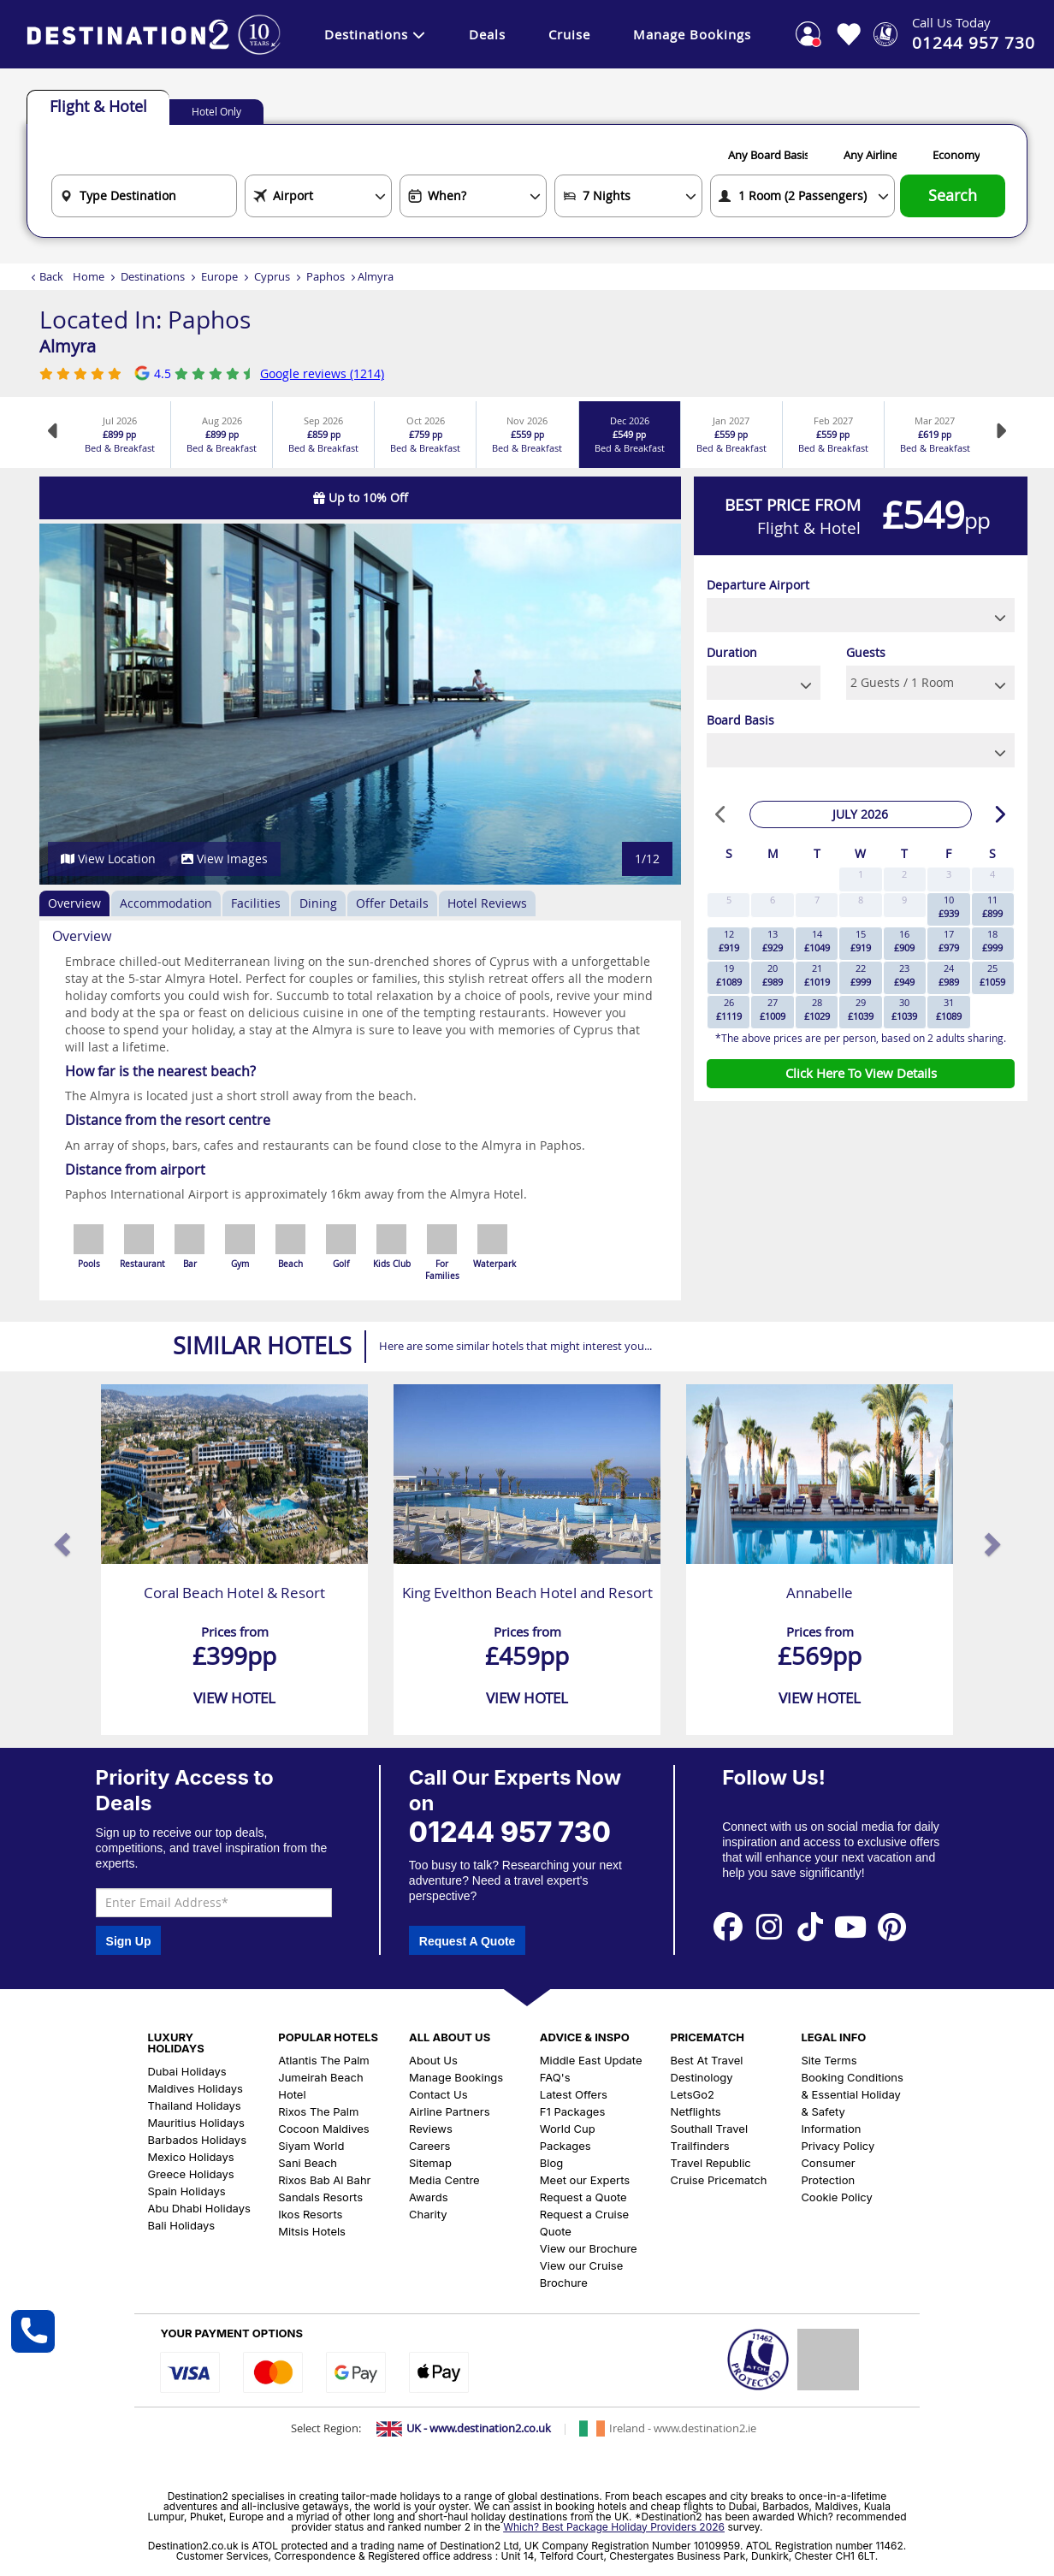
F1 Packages (573, 2111)
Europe (219, 276)
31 (949, 1009)
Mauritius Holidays (196, 2122)
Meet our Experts (585, 2180)
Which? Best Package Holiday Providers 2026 (614, 2526)
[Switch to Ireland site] (667, 2428)
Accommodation (166, 903)
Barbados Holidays (196, 2140)
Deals (487, 34)
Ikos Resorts (310, 2214)
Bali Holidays (181, 2225)
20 (772, 975)
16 (904, 940)
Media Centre (444, 2180)
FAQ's (555, 2077)
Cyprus (272, 276)
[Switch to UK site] (464, 2428)
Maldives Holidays (194, 2088)
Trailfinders (700, 2146)
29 (860, 1009)
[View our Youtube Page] (850, 1926)
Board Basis (740, 720)
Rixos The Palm (318, 2111)
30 (904, 1009)
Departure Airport (758, 585)
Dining (318, 903)
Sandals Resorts (320, 2197)
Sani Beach (307, 2163)
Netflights (696, 2111)
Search (952, 195)
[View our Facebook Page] (728, 1926)
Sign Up (128, 1941)
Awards (428, 2197)
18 (992, 940)
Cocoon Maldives (323, 2128)
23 (904, 975)
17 (949, 940)
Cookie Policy (836, 2197)
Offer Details (392, 903)
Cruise (569, 34)
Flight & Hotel (98, 106)
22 (860, 975)
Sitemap (430, 2163)
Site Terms (828, 2060)
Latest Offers (573, 2094)
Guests (865, 652)
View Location (108, 858)
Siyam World (311, 2146)
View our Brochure (588, 2248)
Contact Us (438, 2094)
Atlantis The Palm (323, 2060)
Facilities (256, 903)
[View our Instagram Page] (769, 1926)
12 (729, 940)
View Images (224, 858)
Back (51, 276)
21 (817, 975)
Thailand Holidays (193, 2105)
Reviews (431, 2128)
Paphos (325, 276)
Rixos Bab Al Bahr (324, 2180)
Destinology (702, 2077)
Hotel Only (216, 111)
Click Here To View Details (861, 1072)
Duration (732, 652)
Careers (429, 2146)
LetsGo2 (692, 2094)
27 (772, 1009)
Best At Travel (707, 2060)
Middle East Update (591, 2060)
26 (729, 1009)
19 (729, 975)
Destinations (375, 34)
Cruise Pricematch (719, 2180)
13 (772, 940)
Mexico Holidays (190, 2157)
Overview (74, 903)
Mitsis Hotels (312, 2231)
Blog (551, 2163)
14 (817, 940)
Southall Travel (709, 2128)
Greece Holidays (190, 2174)
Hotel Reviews (487, 903)
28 (817, 1009)
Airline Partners (449, 2111)
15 (860, 940)
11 (992, 906)
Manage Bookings (692, 34)
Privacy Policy (837, 2146)
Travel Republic (711, 2163)
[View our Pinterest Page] (891, 1926)
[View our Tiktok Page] (810, 1926)
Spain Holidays (186, 2191)
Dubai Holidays (186, 2071)
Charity (428, 2214)
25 (992, 975)
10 (949, 906)
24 (949, 975)
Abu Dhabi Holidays (198, 2208)
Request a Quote (583, 2197)
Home (88, 276)
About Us (433, 2060)
